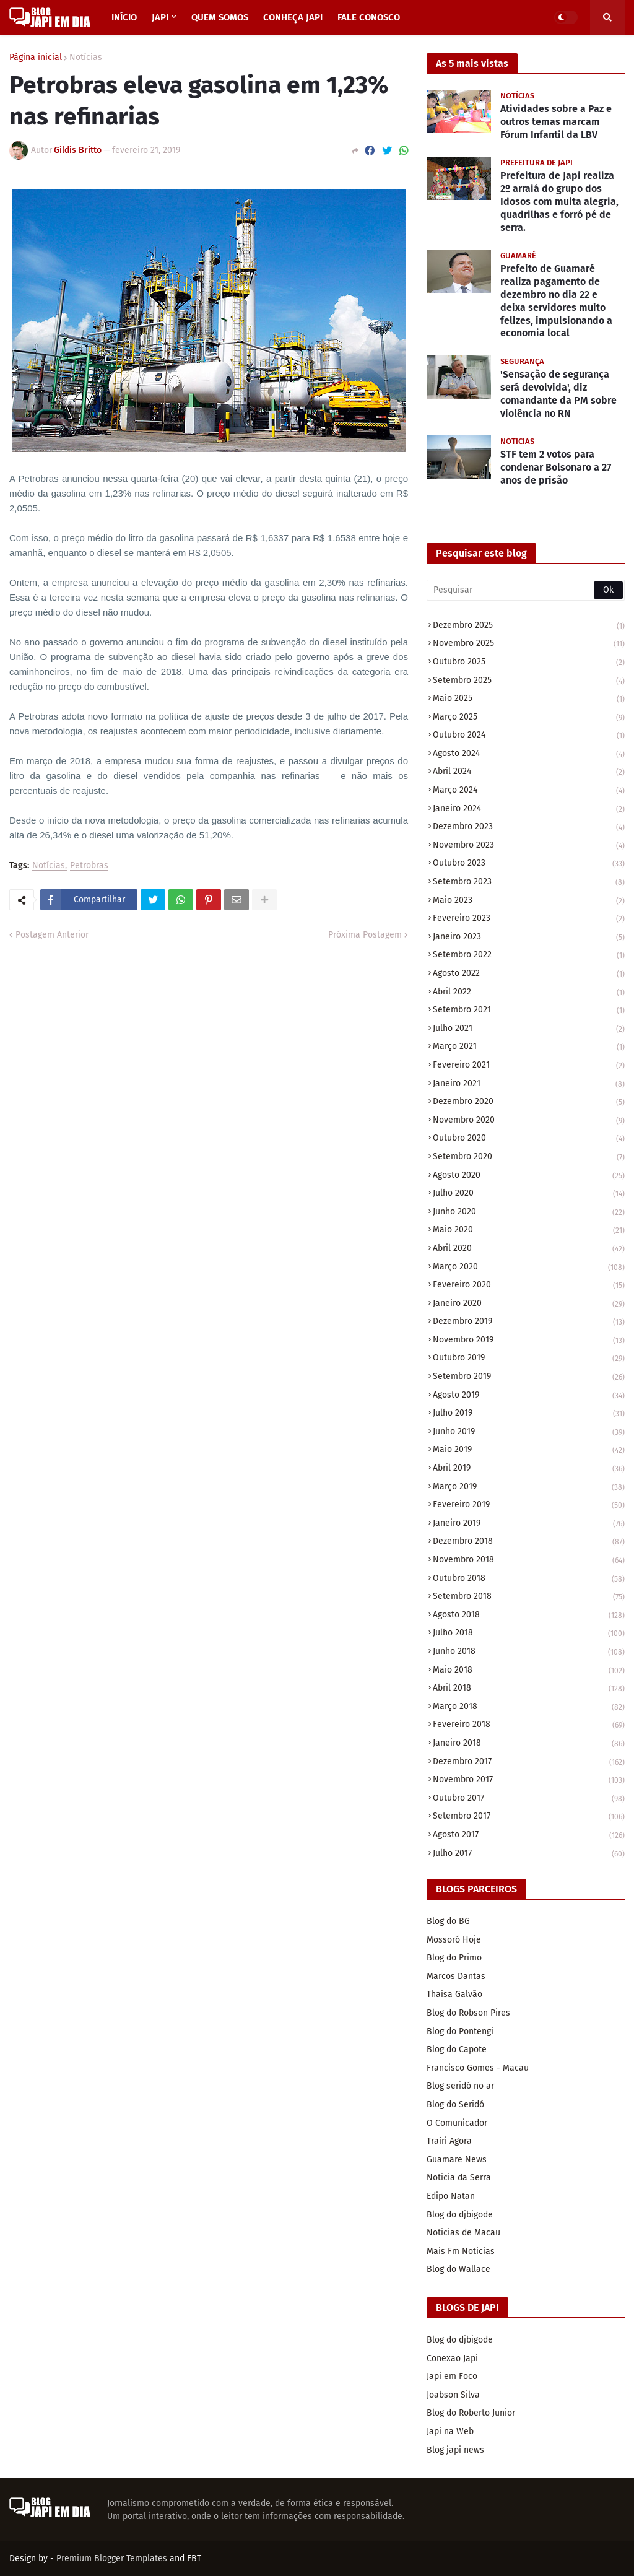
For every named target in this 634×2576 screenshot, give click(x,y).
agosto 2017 (529, 1835)
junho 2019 (529, 1432)
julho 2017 (529, 1854)
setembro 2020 (529, 1157)
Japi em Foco (452, 2376)
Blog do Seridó (455, 2104)
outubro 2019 (529, 1358)
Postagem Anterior (52, 934)
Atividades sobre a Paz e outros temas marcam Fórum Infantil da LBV (556, 122)
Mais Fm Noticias (461, 2251)
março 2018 (529, 1707)
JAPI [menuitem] (160, 17)
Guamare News (457, 2159)
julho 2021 (529, 1029)
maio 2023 (529, 901)
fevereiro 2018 (529, 1725)
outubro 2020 (529, 1139)
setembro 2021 (529, 1010)
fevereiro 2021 (529, 1066)
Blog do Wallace (458, 2269)
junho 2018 (529, 1652)
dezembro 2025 (529, 626)
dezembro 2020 (529, 1102)
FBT (194, 2558)
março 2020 (529, 1267)
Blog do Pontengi (460, 2031)
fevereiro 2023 (529, 919)
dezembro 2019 (529, 1322)
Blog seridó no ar (460, 2086)
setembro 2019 (529, 1377)
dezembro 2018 (529, 1542)
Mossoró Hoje (454, 1939)
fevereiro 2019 (529, 1505)
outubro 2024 (529, 735)
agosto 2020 (529, 1176)
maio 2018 (529, 1670)
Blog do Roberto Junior (471, 2413)
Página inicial (35, 57)
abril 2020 (529, 1249)
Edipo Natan (451, 2196)
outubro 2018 (529, 1579)
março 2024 (529, 791)
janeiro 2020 (529, 1304)
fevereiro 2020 (529, 1285)
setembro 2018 (529, 1597)
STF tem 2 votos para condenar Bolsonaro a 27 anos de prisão (555, 467)
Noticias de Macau (463, 2232)
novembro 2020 (529, 1121)
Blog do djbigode (460, 2214)
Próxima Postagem (365, 934)
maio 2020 (529, 1230)
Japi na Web (450, 2431)
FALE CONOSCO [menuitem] (368, 17)
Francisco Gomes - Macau (478, 2068)
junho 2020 (529, 1212)
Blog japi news (455, 2450)
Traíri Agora (449, 2141)
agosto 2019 (529, 1396)
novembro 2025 (529, 644)
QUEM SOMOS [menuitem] (219, 17)
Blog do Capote (457, 2049)
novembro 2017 (529, 1780)
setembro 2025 (529, 681)
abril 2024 (529, 772)
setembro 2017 (529, 1817)
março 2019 (529, 1487)
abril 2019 (529, 1469)
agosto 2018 (529, 1615)
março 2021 (529, 1047)
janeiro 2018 (529, 1744)
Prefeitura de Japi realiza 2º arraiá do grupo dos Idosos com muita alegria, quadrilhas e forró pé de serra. (559, 201)
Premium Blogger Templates (111, 2558)
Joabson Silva (453, 2395)
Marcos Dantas (456, 1976)
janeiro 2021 (529, 1084)
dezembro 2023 (529, 827)
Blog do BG (448, 1921)
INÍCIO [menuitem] (124, 17)
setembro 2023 (529, 882)
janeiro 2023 (529, 937)
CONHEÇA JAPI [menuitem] (293, 17)
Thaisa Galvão (454, 1994)
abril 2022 (529, 992)
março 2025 (529, 717)
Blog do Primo (454, 1957)
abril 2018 (529, 1688)
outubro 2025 (529, 662)
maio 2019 (529, 1450)
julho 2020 (529, 1194)
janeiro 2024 (529, 809)
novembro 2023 (529, 846)
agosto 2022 (529, 974)
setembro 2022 (529, 955)
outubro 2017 (529, 1799)
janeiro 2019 (529, 1524)
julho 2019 (529, 1414)
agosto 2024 (529, 754)
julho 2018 (529, 1633)
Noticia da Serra (459, 2177)
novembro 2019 (529, 1340)
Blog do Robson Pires (468, 2013)
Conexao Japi (452, 2358)
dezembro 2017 (529, 1762)
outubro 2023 (529, 864)
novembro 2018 (529, 1560)
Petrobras (89, 866)
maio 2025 (529, 699)
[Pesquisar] (526, 590)
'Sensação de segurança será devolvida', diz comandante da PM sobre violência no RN (558, 393)
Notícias (85, 57)
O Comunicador (457, 2123)
